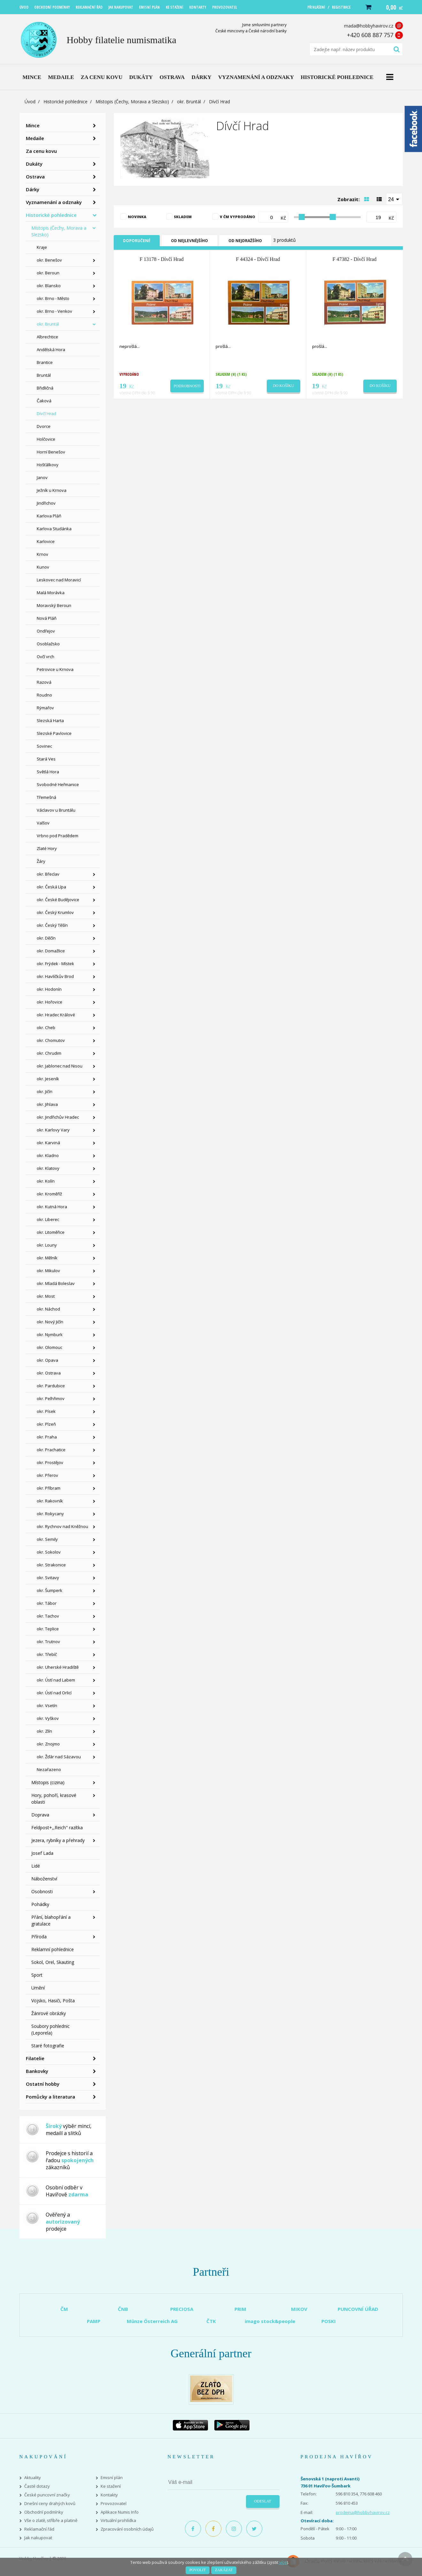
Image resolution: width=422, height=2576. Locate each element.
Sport (36, 1975)
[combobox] (394, 199)
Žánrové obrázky (48, 2013)
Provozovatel (114, 2503)
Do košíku (283, 385)
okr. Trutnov (48, 1641)
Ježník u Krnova (51, 490)
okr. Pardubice (51, 1386)
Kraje (42, 247)
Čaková (44, 401)
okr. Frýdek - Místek (55, 963)
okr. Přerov (47, 1475)
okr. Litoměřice (51, 1232)
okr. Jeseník (48, 1079)
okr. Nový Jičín (50, 1322)
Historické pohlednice (65, 101)
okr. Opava (47, 1360)
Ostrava (35, 176)
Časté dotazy (37, 2486)
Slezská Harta (50, 720)
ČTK (211, 2321)
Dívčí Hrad (46, 413)
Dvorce (43, 426)
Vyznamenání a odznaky (54, 202)
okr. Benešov (49, 260)
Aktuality (32, 2477)
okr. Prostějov (50, 1462)
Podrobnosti (187, 386)
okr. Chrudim (49, 1053)
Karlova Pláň (49, 516)
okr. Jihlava (47, 1104)
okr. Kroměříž (49, 1194)
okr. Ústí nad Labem (56, 1680)
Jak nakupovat (38, 2537)
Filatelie (35, 2058)
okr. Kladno (48, 1155)
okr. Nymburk (50, 1334)
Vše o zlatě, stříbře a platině (50, 2520)
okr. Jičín (44, 1091)
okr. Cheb (46, 1027)
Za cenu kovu (41, 151)
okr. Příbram (48, 1488)
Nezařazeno (49, 1769)
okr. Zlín (44, 1731)
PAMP (93, 2321)
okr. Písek (46, 1411)
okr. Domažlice (51, 951)
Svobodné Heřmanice (58, 784)
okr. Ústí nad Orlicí (54, 1693)
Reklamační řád (39, 2529)
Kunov (43, 567)
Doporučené (136, 240)
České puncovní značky (47, 2495)
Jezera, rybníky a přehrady (58, 1840)
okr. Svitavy (48, 1577)
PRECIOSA (181, 2309)
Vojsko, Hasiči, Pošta (53, 2000)
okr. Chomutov (51, 1040)
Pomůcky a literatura (50, 2096)
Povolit (197, 2570)
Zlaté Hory (47, 848)
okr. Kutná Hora (52, 1206)
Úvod (30, 101)
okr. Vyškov (48, 1718)
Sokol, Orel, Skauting (52, 1962)
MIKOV (299, 2309)
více (283, 2562)
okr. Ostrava (49, 1373)
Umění (38, 1988)
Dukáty (34, 164)
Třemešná (46, 797)
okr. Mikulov (48, 1270)
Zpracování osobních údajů (127, 2529)
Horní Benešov (51, 452)
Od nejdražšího (245, 240)
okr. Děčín (46, 938)
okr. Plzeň (46, 1424)
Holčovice (46, 439)
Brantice (45, 362)
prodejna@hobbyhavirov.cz (363, 2512)
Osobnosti (42, 1891)
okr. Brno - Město (53, 298)
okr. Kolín (46, 1181)
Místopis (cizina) (48, 1782)
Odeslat (262, 2501)
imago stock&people (270, 2321)
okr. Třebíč (47, 1654)
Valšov (43, 823)
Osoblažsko (48, 644)
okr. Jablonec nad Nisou (59, 1066)
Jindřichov (46, 503)
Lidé (35, 1866)
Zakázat (224, 2570)
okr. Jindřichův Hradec (58, 1117)
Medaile (35, 138)
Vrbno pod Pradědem (57, 836)
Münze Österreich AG (152, 2321)
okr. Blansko (49, 285)
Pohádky (40, 1904)
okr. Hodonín (49, 989)
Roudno (44, 695)
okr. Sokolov (49, 1552)
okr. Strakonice (51, 1565)
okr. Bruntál (189, 101)
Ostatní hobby (42, 2084)
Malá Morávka (51, 592)
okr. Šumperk (49, 1590)
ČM (64, 2309)
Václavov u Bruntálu (56, 810)
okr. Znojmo (48, 1744)
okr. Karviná (48, 1143)
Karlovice (46, 541)
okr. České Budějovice (58, 899)
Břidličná (45, 388)
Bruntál (44, 375)
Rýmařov (45, 708)
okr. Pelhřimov (51, 1398)
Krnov (42, 554)
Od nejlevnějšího (189, 240)
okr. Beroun (48, 273)
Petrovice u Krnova (55, 669)
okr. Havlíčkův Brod (55, 976)
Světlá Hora (48, 772)
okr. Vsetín (47, 1705)
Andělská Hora (51, 349)
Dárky (32, 189)
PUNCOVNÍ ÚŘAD (358, 2309)
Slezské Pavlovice (54, 733)
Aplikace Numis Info (120, 2512)
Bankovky (37, 2071)
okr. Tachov (48, 1616)
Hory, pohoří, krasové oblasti (53, 1798)
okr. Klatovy (48, 1168)
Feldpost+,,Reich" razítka (57, 1827)
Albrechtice (47, 337)
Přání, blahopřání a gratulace (51, 1920)
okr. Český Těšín (52, 925)
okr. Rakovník (50, 1501)
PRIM (240, 2309)
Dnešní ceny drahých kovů (49, 2503)
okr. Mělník (47, 1258)
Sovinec (44, 746)
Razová (44, 682)
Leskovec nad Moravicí (59, 580)
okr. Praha (47, 1437)
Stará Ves (46, 759)
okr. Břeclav (48, 874)
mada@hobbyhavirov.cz (368, 26)
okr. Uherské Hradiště (58, 1667)
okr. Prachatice (51, 1450)
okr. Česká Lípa (51, 887)
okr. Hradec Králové (56, 1015)
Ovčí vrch (45, 656)
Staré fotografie (47, 2046)
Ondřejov (46, 631)
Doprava (40, 1815)
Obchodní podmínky (43, 2512)
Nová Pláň (47, 618)
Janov (42, 477)
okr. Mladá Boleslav (56, 1283)
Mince (33, 125)
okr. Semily (47, 1539)
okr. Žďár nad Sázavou (59, 1757)
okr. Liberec (48, 1219)
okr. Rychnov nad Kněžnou (62, 1526)
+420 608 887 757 (370, 35)
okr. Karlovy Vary (53, 1130)
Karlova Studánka (54, 529)
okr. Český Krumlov (55, 912)
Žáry (41, 861)
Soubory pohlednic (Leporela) (50, 2029)
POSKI (328, 2321)
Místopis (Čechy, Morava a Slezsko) (132, 101)
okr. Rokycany (50, 1513)
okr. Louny (47, 1245)
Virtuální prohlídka (118, 2520)
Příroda (39, 1937)
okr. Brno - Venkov (54, 311)
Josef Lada (42, 1853)
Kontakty (109, 2495)
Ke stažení (111, 2486)
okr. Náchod (48, 1309)
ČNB (123, 2309)
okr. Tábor (47, 1603)
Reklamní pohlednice (52, 1949)
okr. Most (46, 1296)
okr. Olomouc (49, 1347)
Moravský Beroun (54, 605)
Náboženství (44, 1879)
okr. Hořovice (49, 1002)
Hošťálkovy (47, 465)
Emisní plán (112, 2477)
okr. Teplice (48, 1629)
